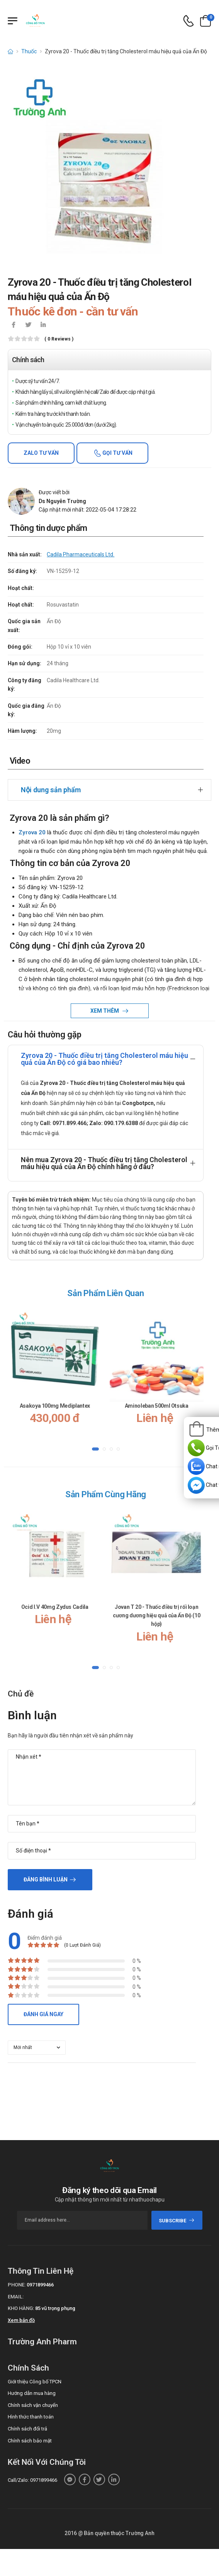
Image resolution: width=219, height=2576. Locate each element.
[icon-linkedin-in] (43, 325)
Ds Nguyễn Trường (62, 501)
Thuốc (29, 51)
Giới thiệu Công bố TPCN (34, 2381)
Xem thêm (105, 1011)
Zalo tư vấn (41, 453)
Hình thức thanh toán (31, 2417)
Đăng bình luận (46, 1879)
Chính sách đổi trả (27, 2429)
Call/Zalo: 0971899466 (32, 2480)
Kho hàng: (21, 2308)
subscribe (177, 2220)
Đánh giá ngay (43, 2014)
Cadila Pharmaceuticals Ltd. (80, 554)
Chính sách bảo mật (30, 2441)
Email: (16, 2297)
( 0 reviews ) (58, 339)
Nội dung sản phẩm (51, 790)
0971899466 (40, 2285)
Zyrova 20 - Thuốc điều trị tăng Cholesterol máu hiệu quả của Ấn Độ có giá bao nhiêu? (104, 1058)
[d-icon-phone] (188, 21)
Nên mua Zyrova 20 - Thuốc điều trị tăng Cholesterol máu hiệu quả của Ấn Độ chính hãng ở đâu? (104, 1163)
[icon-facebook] (13, 325)
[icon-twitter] (28, 325)
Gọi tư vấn (116, 453)
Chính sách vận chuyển (33, 2405)
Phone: (16, 2285)
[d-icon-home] (10, 51)
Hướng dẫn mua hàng (32, 2393)
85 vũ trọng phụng (55, 2308)
